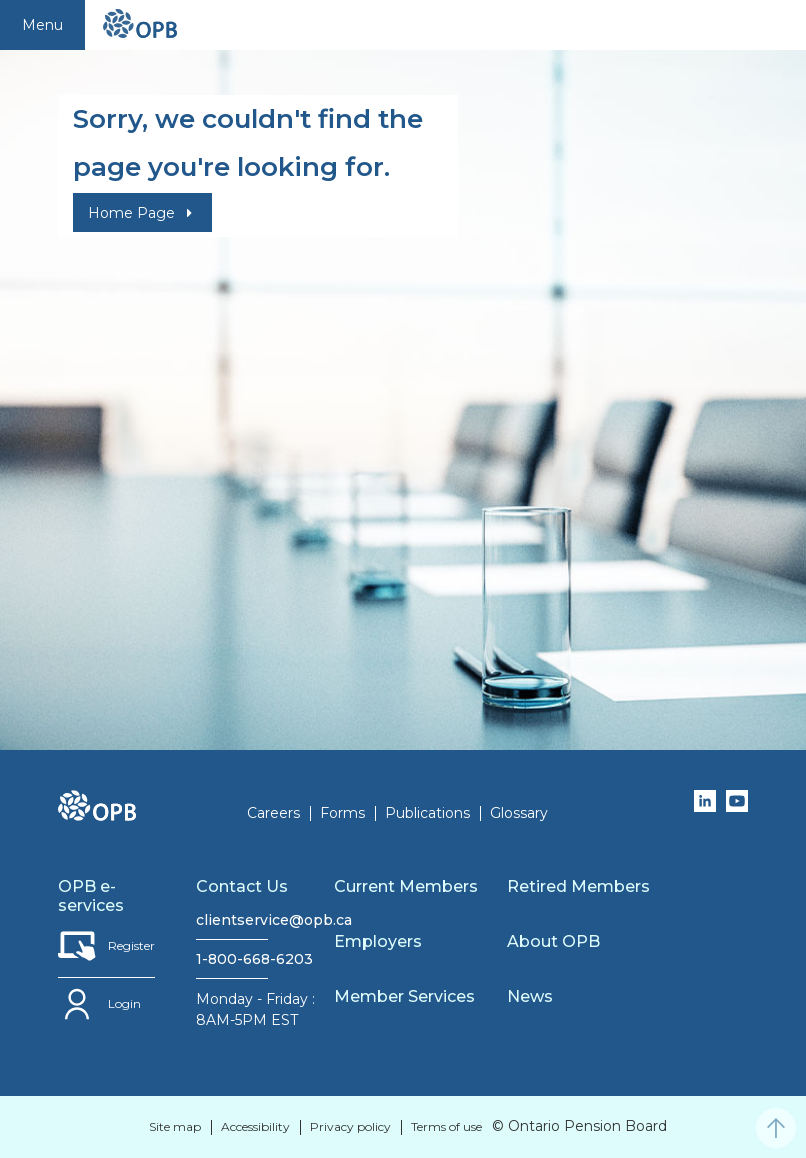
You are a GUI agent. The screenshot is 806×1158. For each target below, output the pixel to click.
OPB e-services (91, 896)
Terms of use (446, 1126)
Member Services (404, 996)
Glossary (519, 813)
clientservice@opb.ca (232, 920)
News (530, 996)
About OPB (553, 941)
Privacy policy (350, 1126)
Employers (378, 941)
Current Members (406, 886)
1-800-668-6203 (232, 959)
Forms (342, 813)
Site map (175, 1126)
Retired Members (578, 886)
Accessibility (255, 1126)
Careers (273, 813)
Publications (427, 813)
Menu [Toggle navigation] (42, 25)
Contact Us (242, 886)
